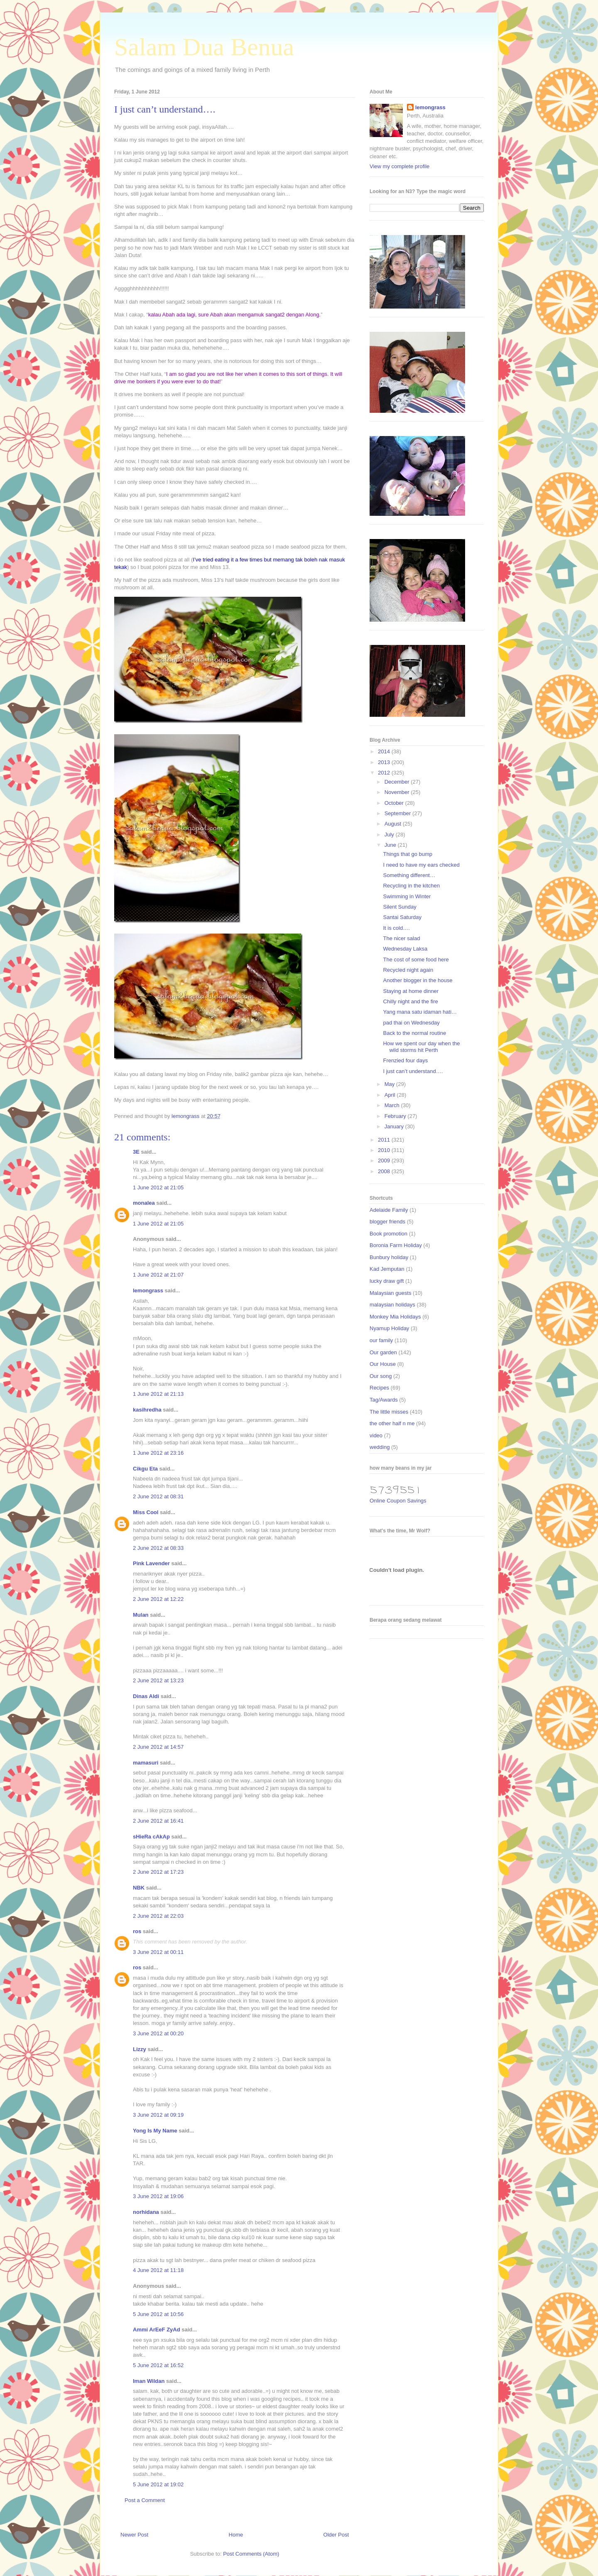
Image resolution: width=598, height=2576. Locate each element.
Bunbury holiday (389, 1257)
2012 (385, 773)
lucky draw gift (387, 1281)
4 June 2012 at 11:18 (158, 2270)
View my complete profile (399, 166)
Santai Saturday (402, 917)
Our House (383, 1364)
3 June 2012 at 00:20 (158, 2033)
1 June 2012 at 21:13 (158, 1394)
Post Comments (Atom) (251, 2554)
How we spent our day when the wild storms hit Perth (421, 1046)
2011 (385, 1140)
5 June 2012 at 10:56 (158, 2314)
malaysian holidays (392, 1304)
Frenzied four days (405, 1060)
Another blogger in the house (417, 980)
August (394, 824)
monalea (144, 1203)
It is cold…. (396, 928)
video (376, 1435)
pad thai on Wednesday (411, 1023)
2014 (385, 751)
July (390, 834)
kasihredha (147, 1410)
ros (137, 1931)
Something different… (409, 875)
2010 (385, 1150)
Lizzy (139, 2049)
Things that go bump (407, 854)
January (395, 1126)
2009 (385, 1160)
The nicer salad (401, 938)
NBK (139, 1888)
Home (236, 2535)
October (395, 803)
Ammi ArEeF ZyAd (156, 2329)
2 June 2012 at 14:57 (158, 1747)
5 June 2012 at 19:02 (158, 2484)
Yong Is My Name (155, 2130)
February (396, 1116)
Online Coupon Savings (398, 1501)
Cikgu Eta (145, 1469)
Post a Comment (145, 2500)
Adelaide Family (389, 1210)
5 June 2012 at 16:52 (158, 2365)
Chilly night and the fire (410, 1001)
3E (136, 1152)
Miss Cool (145, 1512)
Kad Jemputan (387, 1269)
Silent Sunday (399, 907)
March (393, 1105)
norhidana (146, 2212)
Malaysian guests (390, 1293)
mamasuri (145, 1763)
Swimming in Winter (407, 896)
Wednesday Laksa (405, 949)
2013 (385, 762)
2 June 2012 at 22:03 (158, 1916)
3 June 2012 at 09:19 (158, 2115)
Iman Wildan (148, 2381)
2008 (385, 1171)
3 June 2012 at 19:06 (158, 2196)
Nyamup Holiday (389, 1328)
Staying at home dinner (411, 991)
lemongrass (148, 1290)
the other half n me (392, 1423)
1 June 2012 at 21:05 (158, 1187)
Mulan (141, 1615)
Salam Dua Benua (204, 47)
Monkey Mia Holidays (395, 1317)
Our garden (383, 1352)
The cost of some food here (415, 959)
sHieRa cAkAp (151, 1836)
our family (381, 1340)
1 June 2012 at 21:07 (158, 1275)
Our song (381, 1376)
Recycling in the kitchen (411, 885)
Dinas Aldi (146, 1696)
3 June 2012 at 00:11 (158, 1952)
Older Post (336, 2535)
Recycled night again (408, 970)
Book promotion (388, 1233)
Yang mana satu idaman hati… (420, 1012)
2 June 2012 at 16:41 (158, 1821)
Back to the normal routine (414, 1033)
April (391, 1095)
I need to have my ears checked (421, 865)
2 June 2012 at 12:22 (158, 1599)
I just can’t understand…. (413, 1071)
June (391, 845)
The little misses (389, 1412)
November (398, 792)
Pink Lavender (151, 1563)
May (390, 1084)
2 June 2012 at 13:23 (158, 1680)
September (398, 813)
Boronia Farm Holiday (396, 1245)
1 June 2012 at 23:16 (158, 1453)
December (398, 782)
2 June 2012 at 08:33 (158, 1548)
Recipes (379, 1388)
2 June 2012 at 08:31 (158, 1496)
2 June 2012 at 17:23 (158, 1872)
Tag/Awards (384, 1400)
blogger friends (387, 1221)
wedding (380, 1447)
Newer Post (134, 2535)
